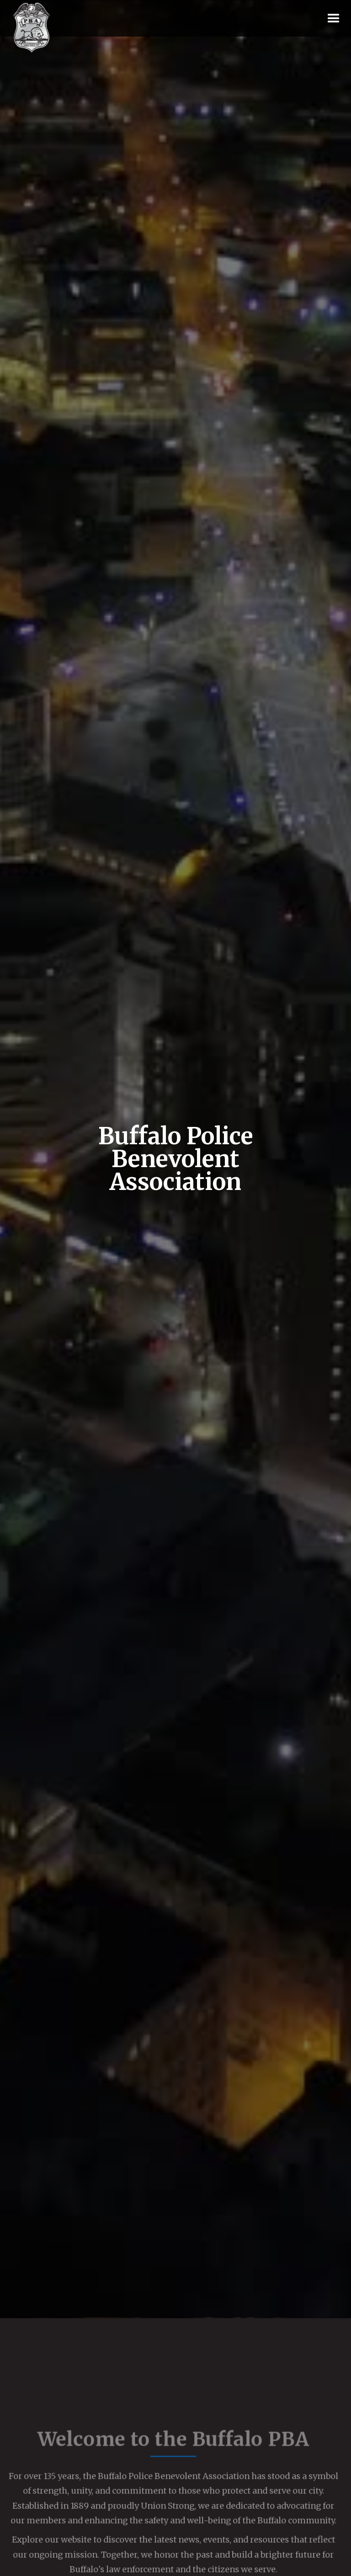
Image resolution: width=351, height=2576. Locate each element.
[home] (31, 27)
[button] (333, 18)
